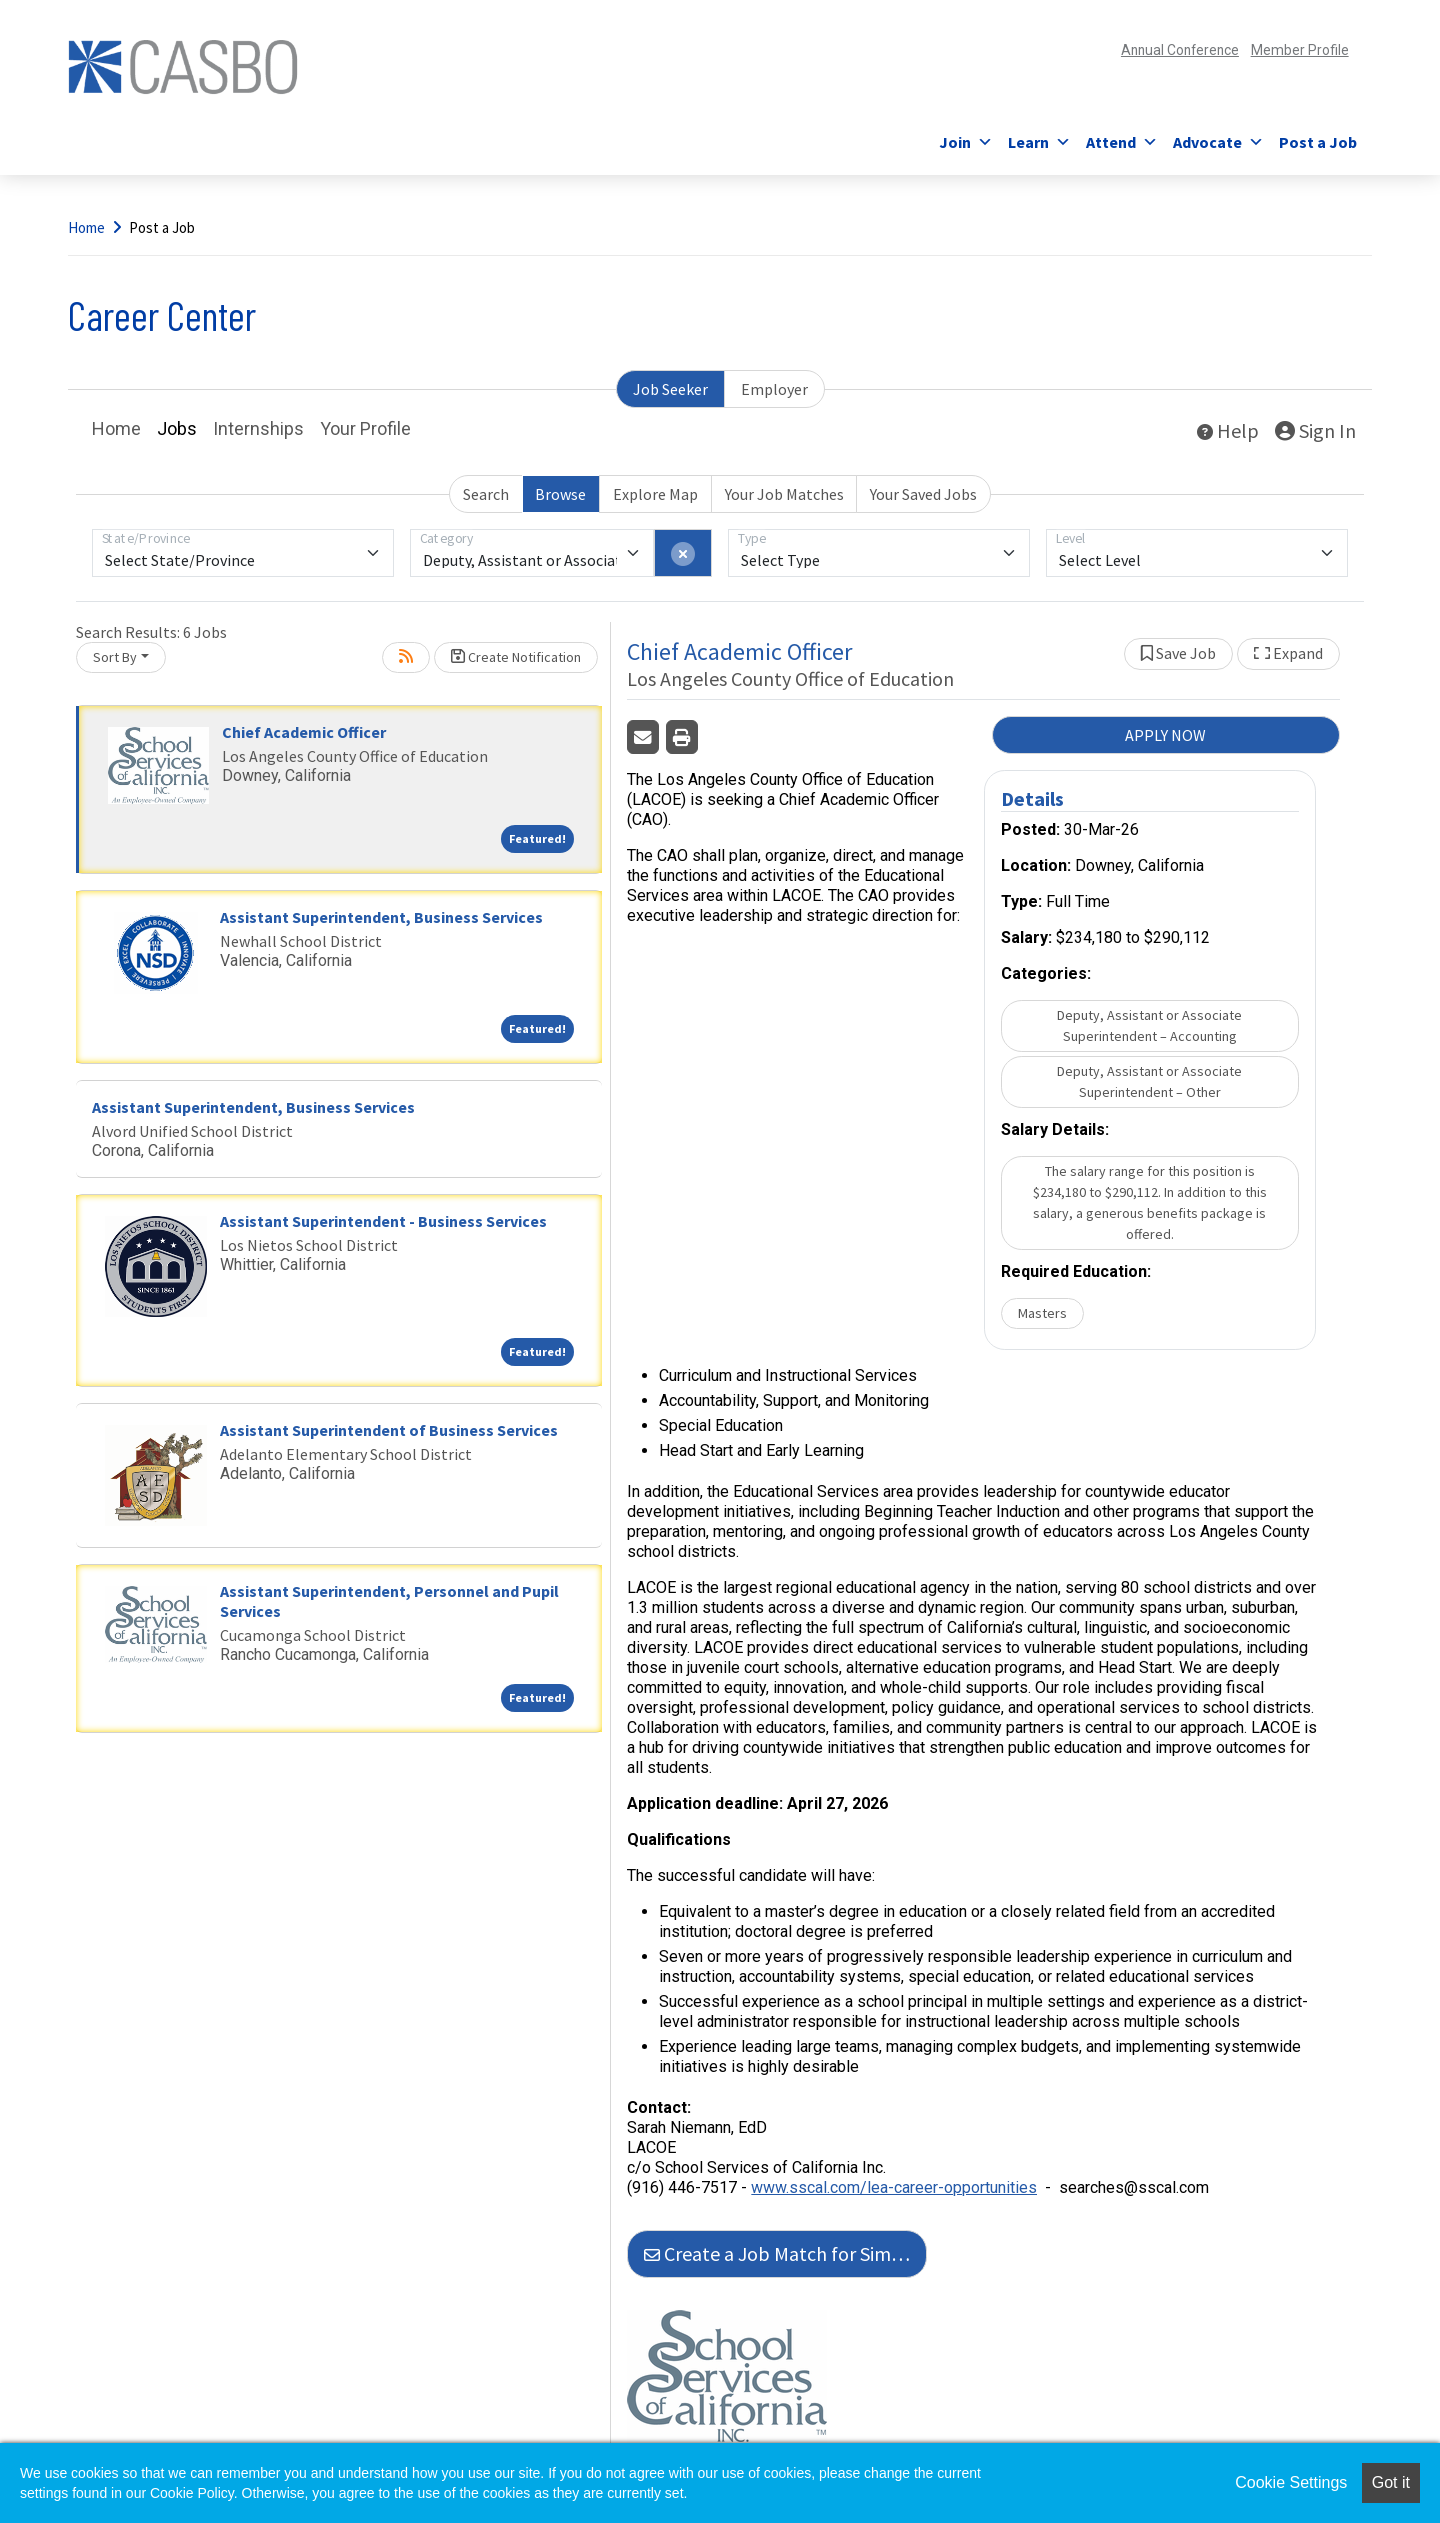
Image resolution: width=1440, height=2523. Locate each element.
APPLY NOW (1165, 735)
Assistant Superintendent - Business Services (383, 1221)
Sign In (1315, 430)
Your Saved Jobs (923, 494)
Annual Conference (1145, 49)
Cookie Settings (1291, 2482)
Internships (258, 428)
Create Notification (516, 657)
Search (486, 494)
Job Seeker (670, 389)
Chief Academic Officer (304, 732)
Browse (560, 494)
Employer (774, 389)
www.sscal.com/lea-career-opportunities (894, 2187)
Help (1228, 430)
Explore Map (655, 494)
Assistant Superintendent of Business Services (389, 1430)
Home (86, 227)
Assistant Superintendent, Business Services (381, 917)
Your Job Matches (784, 494)
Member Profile (1290, 49)
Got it (1391, 2482)
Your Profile (365, 428)
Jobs (177, 428)
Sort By (115, 657)
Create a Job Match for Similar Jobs (785, 2253)
